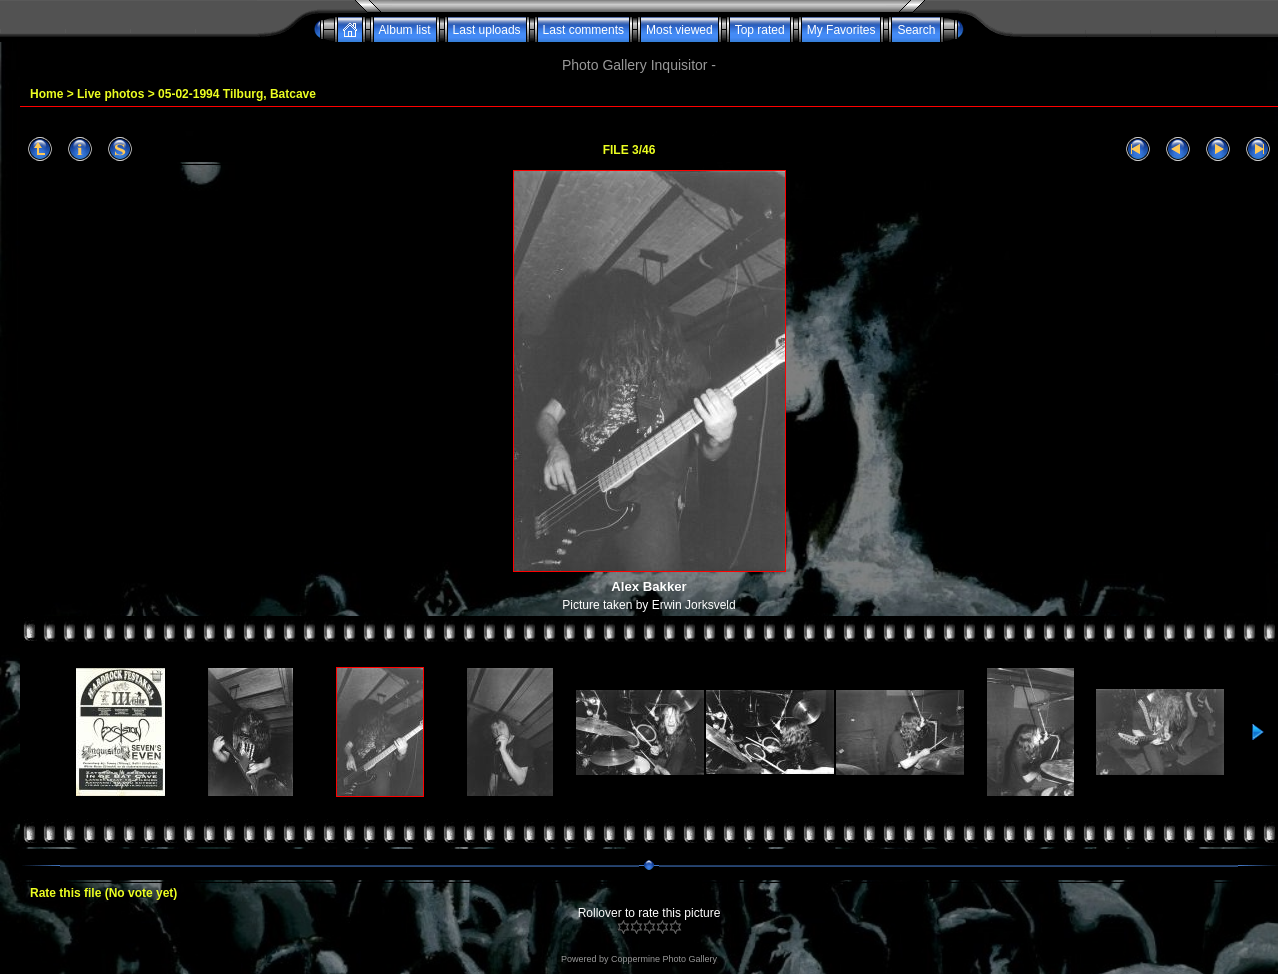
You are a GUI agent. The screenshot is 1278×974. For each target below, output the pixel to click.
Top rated (760, 30)
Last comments (583, 30)
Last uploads (487, 30)
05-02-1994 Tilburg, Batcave (237, 94)
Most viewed (679, 30)
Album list (405, 30)
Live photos (110, 94)
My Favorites (841, 30)
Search (916, 30)
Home (46, 94)
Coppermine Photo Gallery (664, 959)
